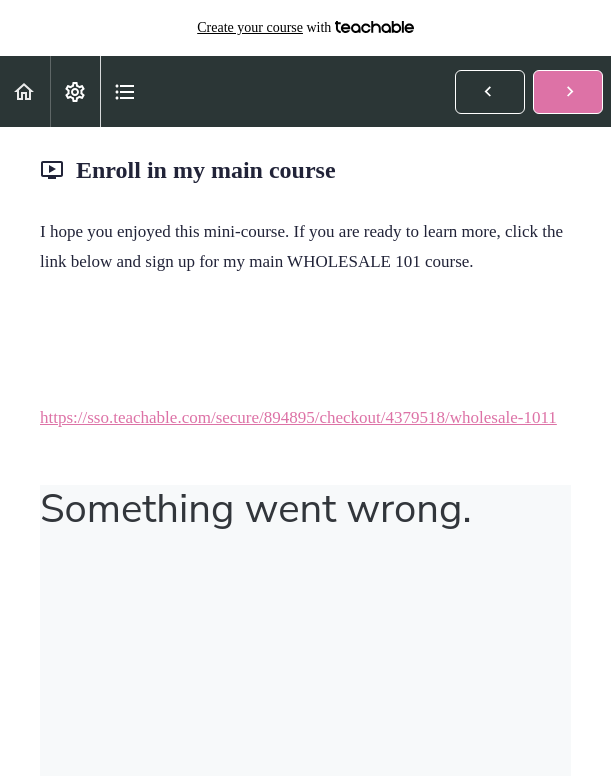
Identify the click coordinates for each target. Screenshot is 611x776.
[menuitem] (75, 91)
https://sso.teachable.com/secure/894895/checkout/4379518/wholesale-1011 (298, 417)
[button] (25, 91)
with (305, 28)
